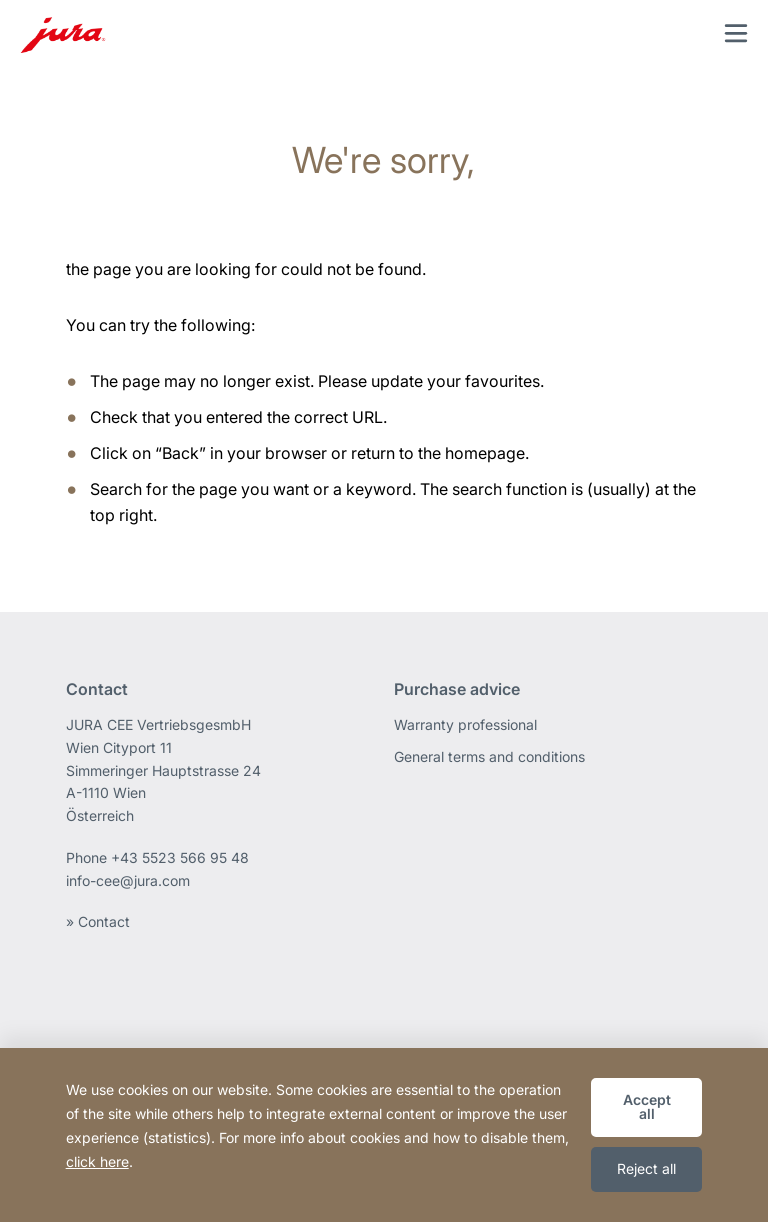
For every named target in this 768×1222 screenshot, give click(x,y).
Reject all (646, 1168)
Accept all (647, 1106)
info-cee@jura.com (128, 880)
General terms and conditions (489, 756)
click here (97, 1161)
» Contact (98, 921)
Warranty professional (465, 724)
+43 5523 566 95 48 (180, 857)
